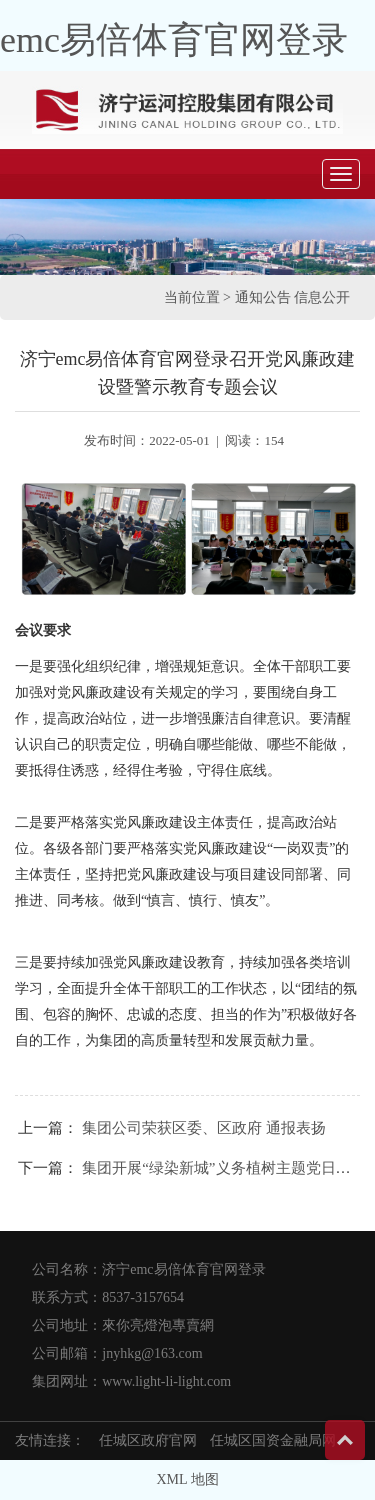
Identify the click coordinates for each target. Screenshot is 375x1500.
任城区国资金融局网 (273, 1440)
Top (345, 1440)
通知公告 (263, 297)
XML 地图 (187, 1479)
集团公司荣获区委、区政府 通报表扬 (204, 1128)
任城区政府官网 (148, 1440)
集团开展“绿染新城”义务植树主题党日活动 (223, 1168)
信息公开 (322, 297)
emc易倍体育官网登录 (174, 40)
